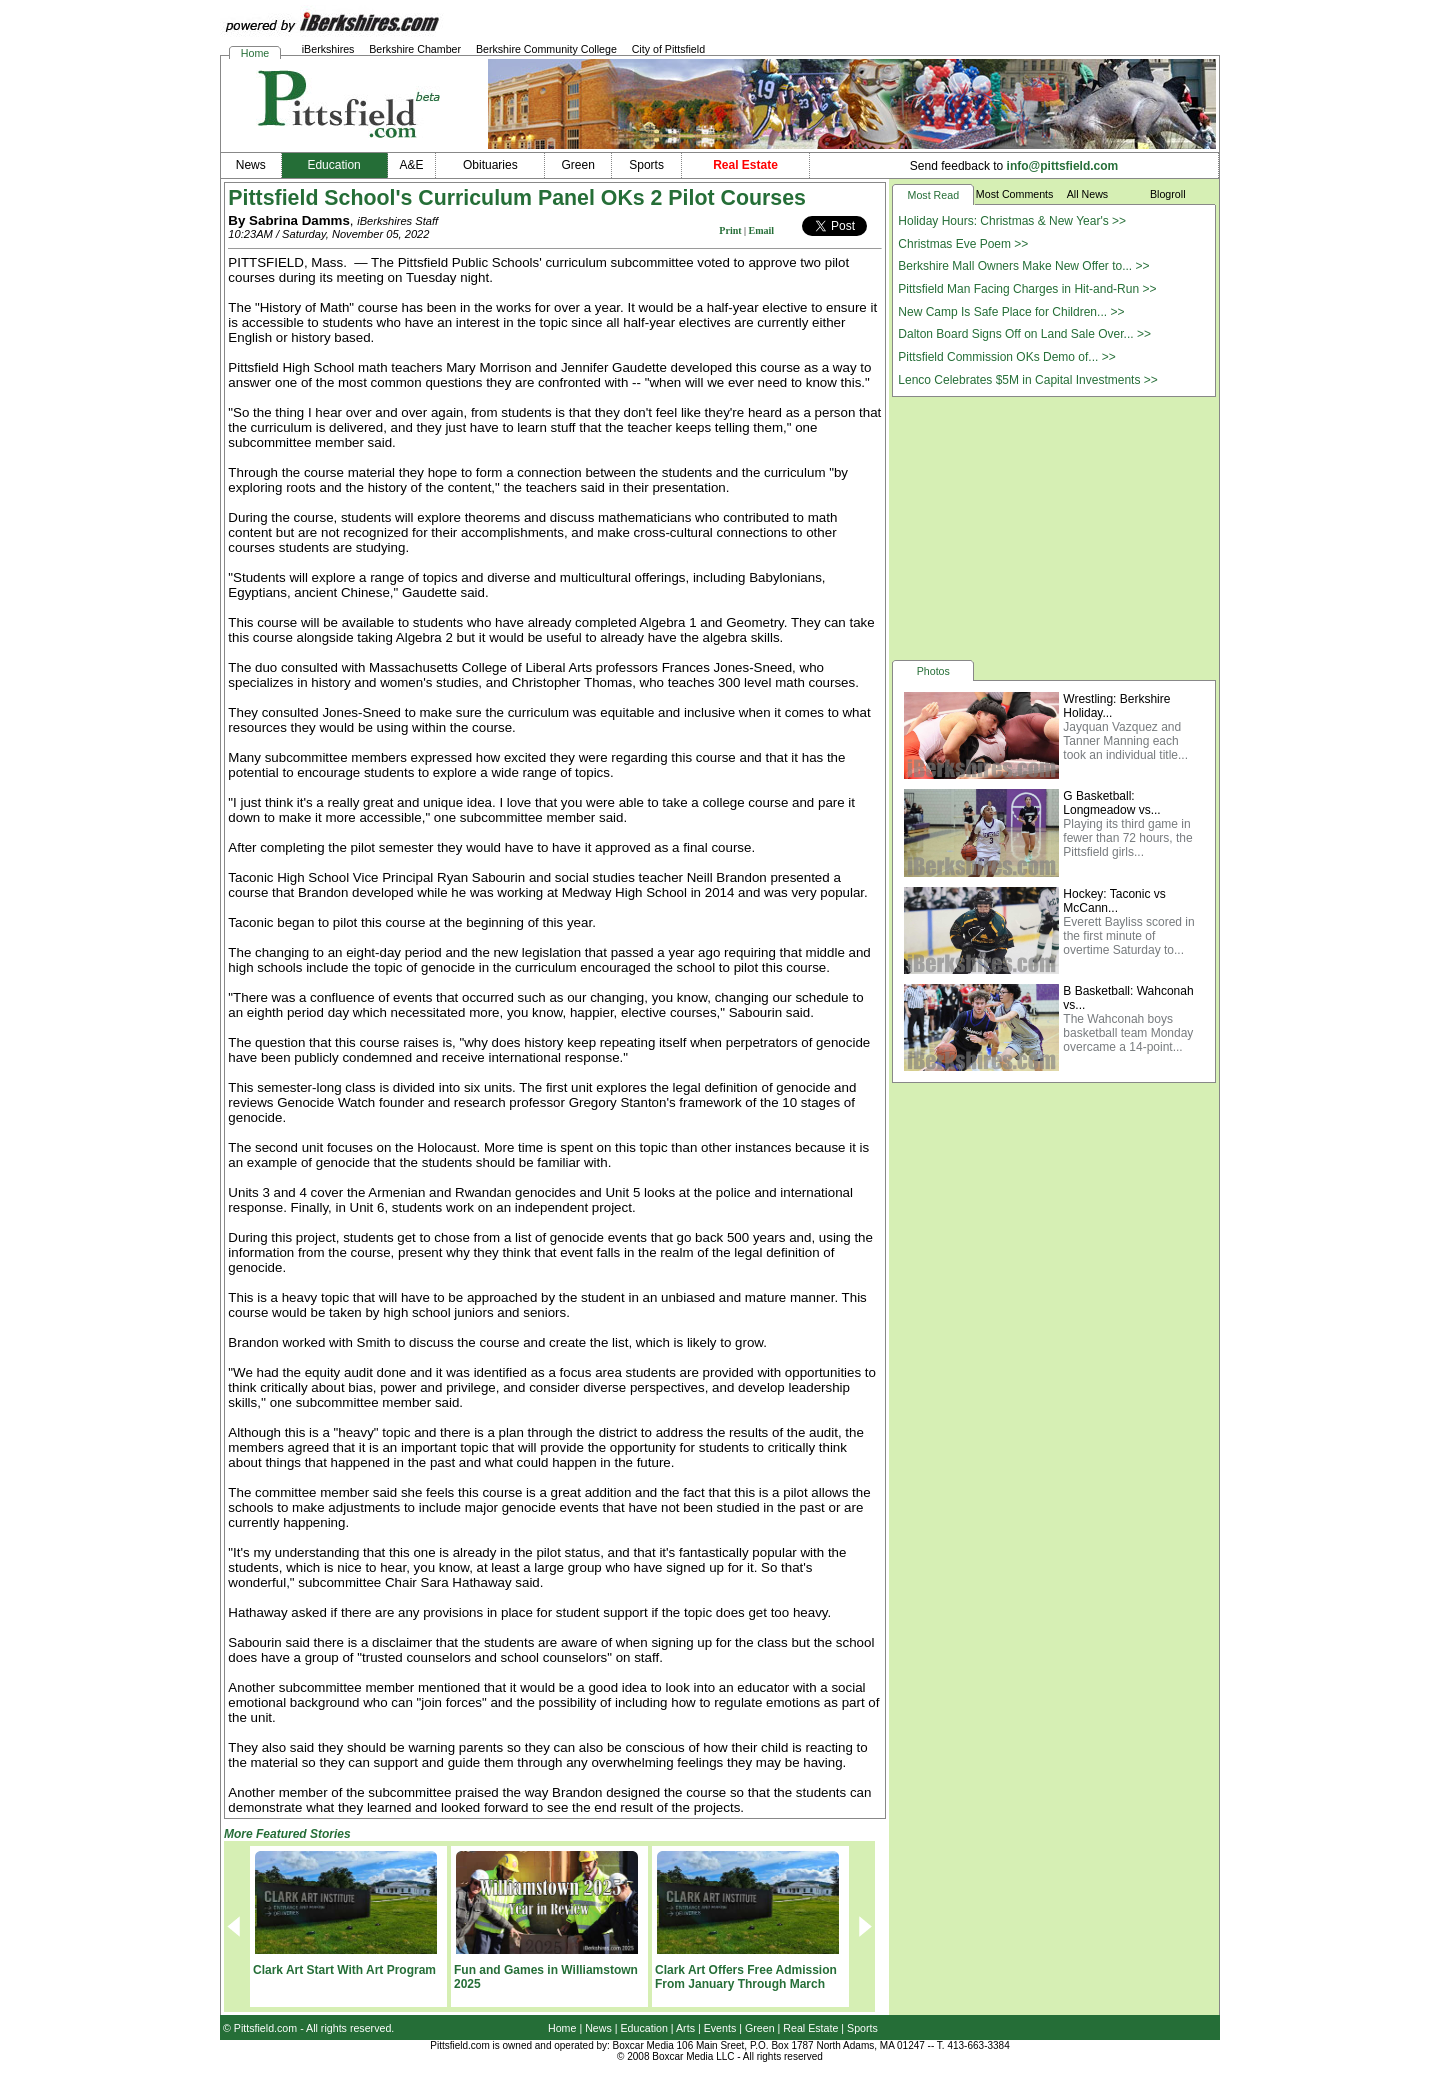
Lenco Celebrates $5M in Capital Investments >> (1027, 380)
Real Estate (810, 2028)
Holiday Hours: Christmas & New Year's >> (1012, 221)
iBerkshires (328, 49)
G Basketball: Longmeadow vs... (1111, 803)
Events (720, 2028)
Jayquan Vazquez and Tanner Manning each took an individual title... (1125, 741)
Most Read (934, 195)
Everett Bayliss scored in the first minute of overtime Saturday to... (1128, 936)
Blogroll (1168, 194)
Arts (685, 2028)
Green (760, 2028)
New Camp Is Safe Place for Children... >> (1011, 312)
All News (1087, 194)
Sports (862, 2028)
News (598, 2028)
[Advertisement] (1054, 527)
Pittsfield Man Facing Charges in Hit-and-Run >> (1027, 289)
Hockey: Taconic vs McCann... (1114, 901)
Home (255, 53)
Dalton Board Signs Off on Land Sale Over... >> (1024, 334)
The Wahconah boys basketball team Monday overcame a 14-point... (1128, 1033)
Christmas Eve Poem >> (963, 244)
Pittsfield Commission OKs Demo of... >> (1006, 357)
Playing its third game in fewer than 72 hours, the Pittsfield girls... (1127, 838)
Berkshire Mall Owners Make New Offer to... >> (1023, 266)
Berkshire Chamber (415, 49)
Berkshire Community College (546, 49)
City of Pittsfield (668, 49)
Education (644, 2028)
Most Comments (1015, 194)
